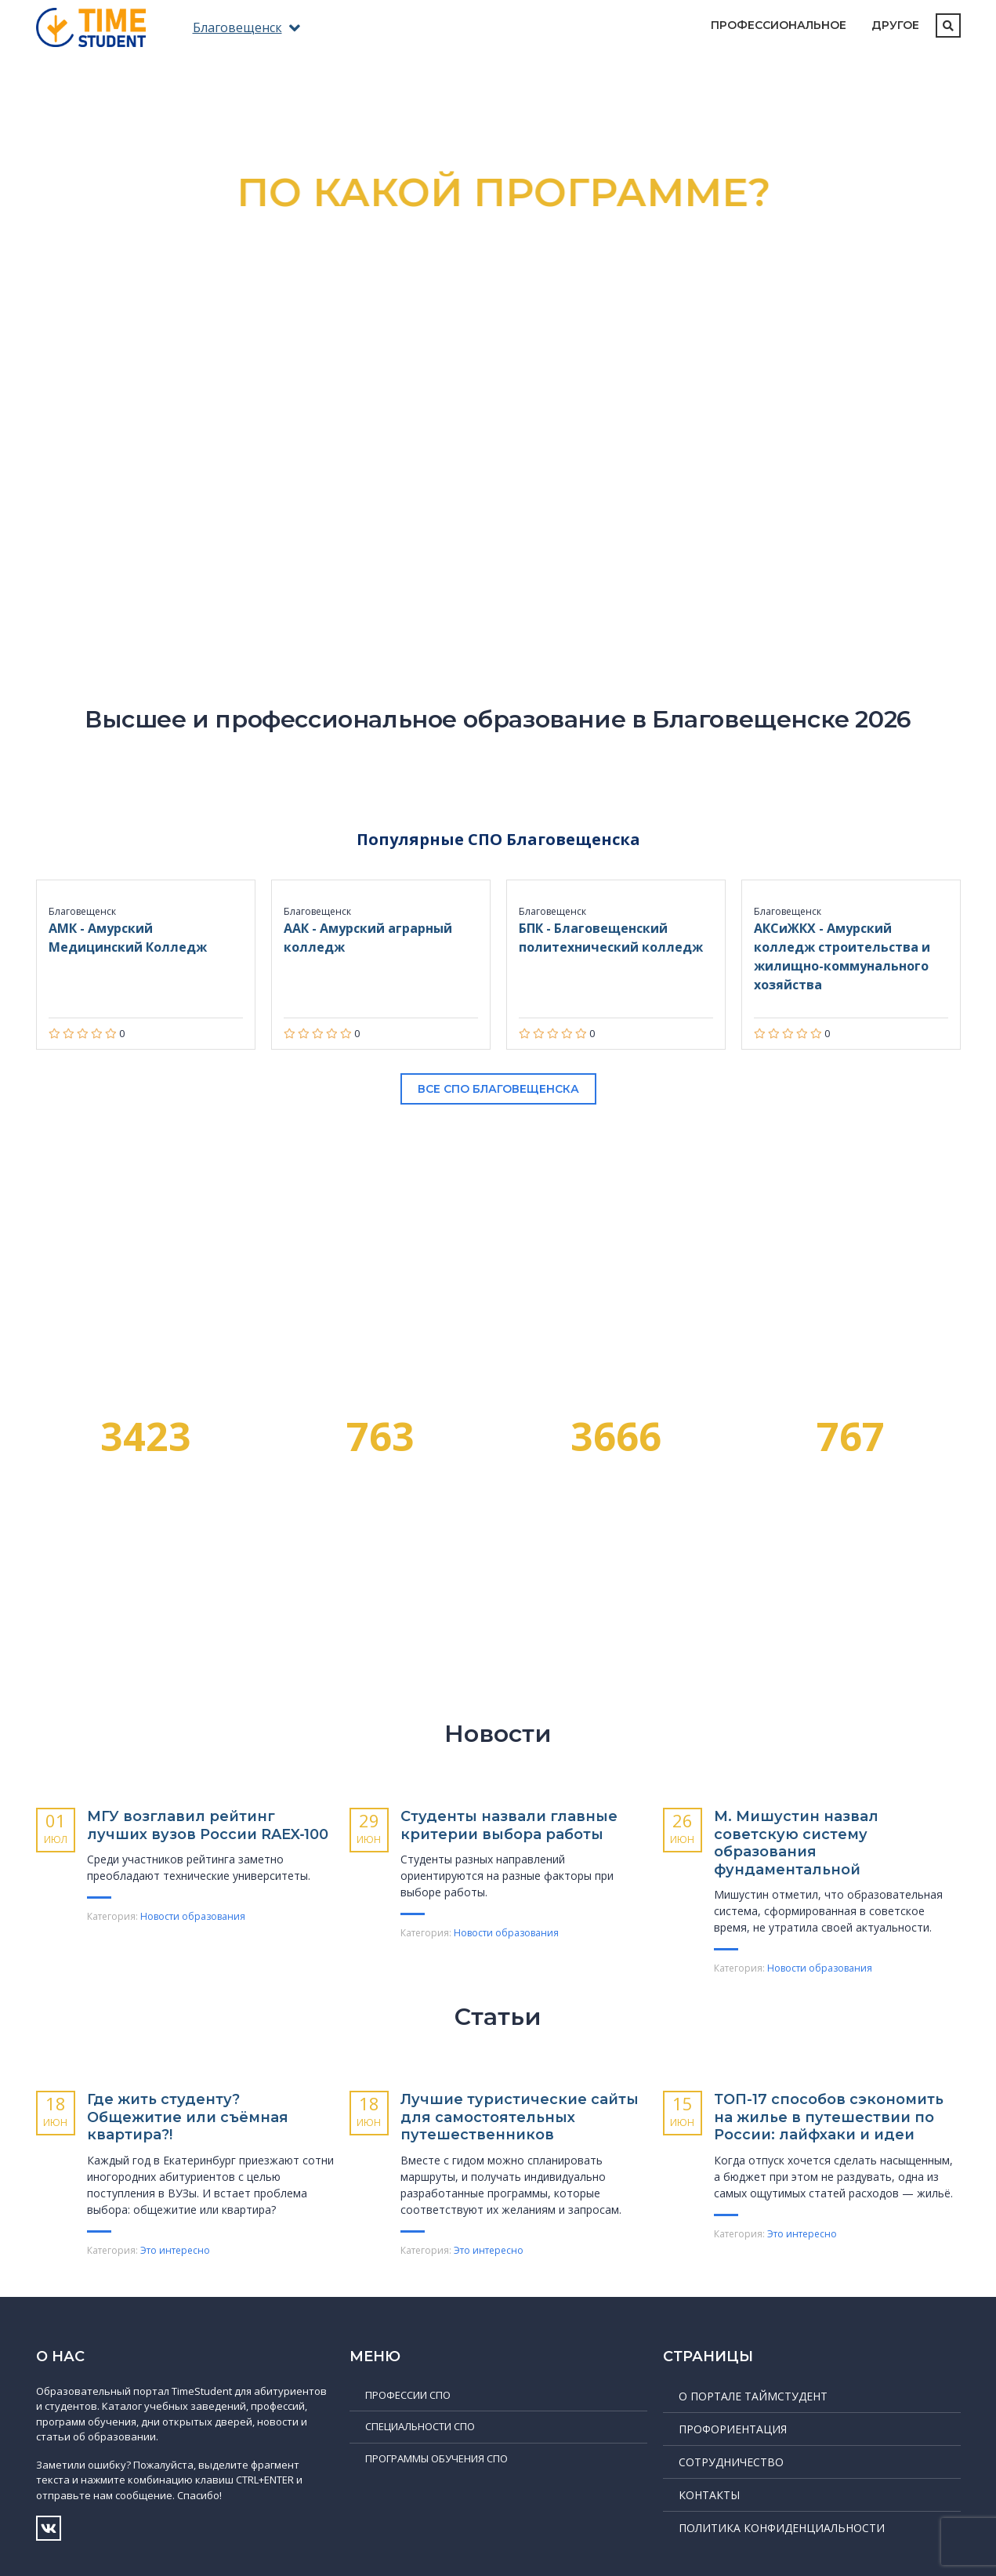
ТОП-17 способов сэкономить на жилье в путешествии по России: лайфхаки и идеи (828, 2117)
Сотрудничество (731, 2461)
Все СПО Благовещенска (498, 1089)
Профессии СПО (408, 2395)
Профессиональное (778, 25)
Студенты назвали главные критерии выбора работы (509, 1825)
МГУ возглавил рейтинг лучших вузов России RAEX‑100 (208, 1825)
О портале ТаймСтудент (753, 2396)
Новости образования (192, 1916)
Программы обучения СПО (436, 2458)
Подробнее (498, 458)
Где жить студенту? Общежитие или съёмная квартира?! (187, 2117)
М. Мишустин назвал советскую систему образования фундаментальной (796, 1843)
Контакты (709, 2494)
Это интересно (175, 2250)
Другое (895, 25)
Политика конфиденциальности (782, 2527)
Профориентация (733, 2429)
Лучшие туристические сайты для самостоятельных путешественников (519, 2117)
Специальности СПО (420, 2426)
